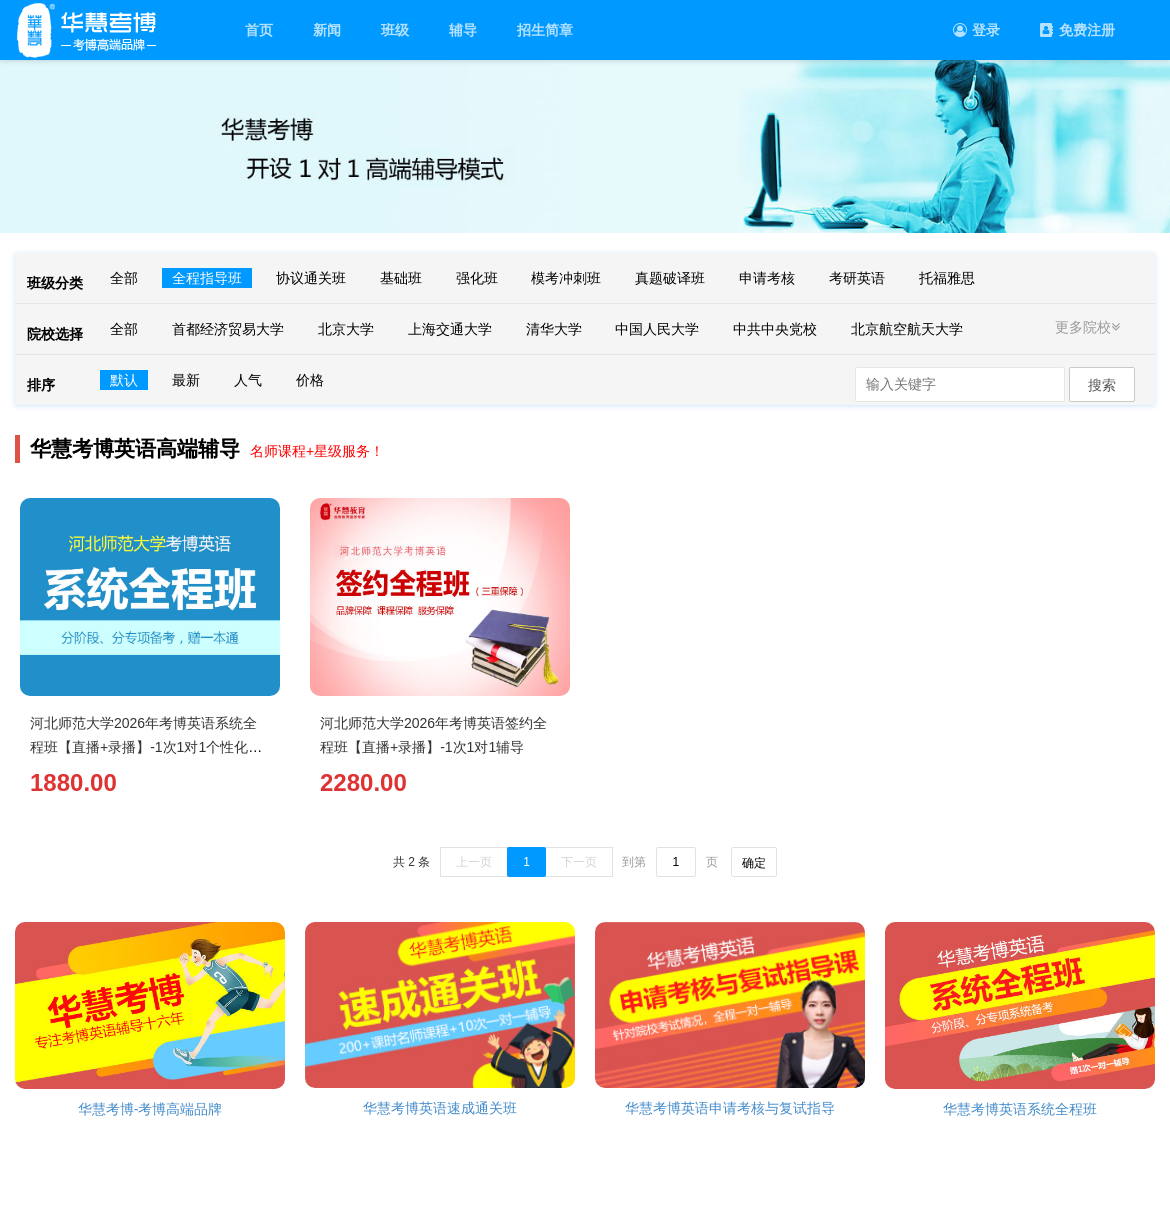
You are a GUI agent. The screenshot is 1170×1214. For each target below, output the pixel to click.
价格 (310, 380)
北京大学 (346, 329)
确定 (754, 863)
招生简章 (545, 30)
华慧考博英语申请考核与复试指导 (730, 1108)
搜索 (1102, 385)
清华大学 (554, 329)
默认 (124, 380)
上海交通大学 (450, 329)
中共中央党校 (775, 329)
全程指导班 (207, 278)
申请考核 (767, 278)
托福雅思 (947, 278)
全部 (124, 278)
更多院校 (1090, 327)
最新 (186, 380)
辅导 (463, 30)
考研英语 (857, 278)
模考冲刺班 (566, 278)
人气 (248, 380)
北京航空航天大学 (907, 329)
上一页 (474, 862)
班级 (395, 30)
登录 (976, 30)
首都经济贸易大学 (228, 329)
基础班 (401, 278)
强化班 (477, 278)
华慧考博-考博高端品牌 (150, 1109)
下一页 (579, 862)
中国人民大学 (657, 329)
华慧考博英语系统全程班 (1020, 1109)
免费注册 (1077, 30)
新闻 (327, 30)
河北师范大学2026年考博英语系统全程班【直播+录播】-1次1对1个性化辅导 (146, 747)
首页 (259, 30)
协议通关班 (311, 278)
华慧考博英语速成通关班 (440, 1108)
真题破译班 (670, 278)
